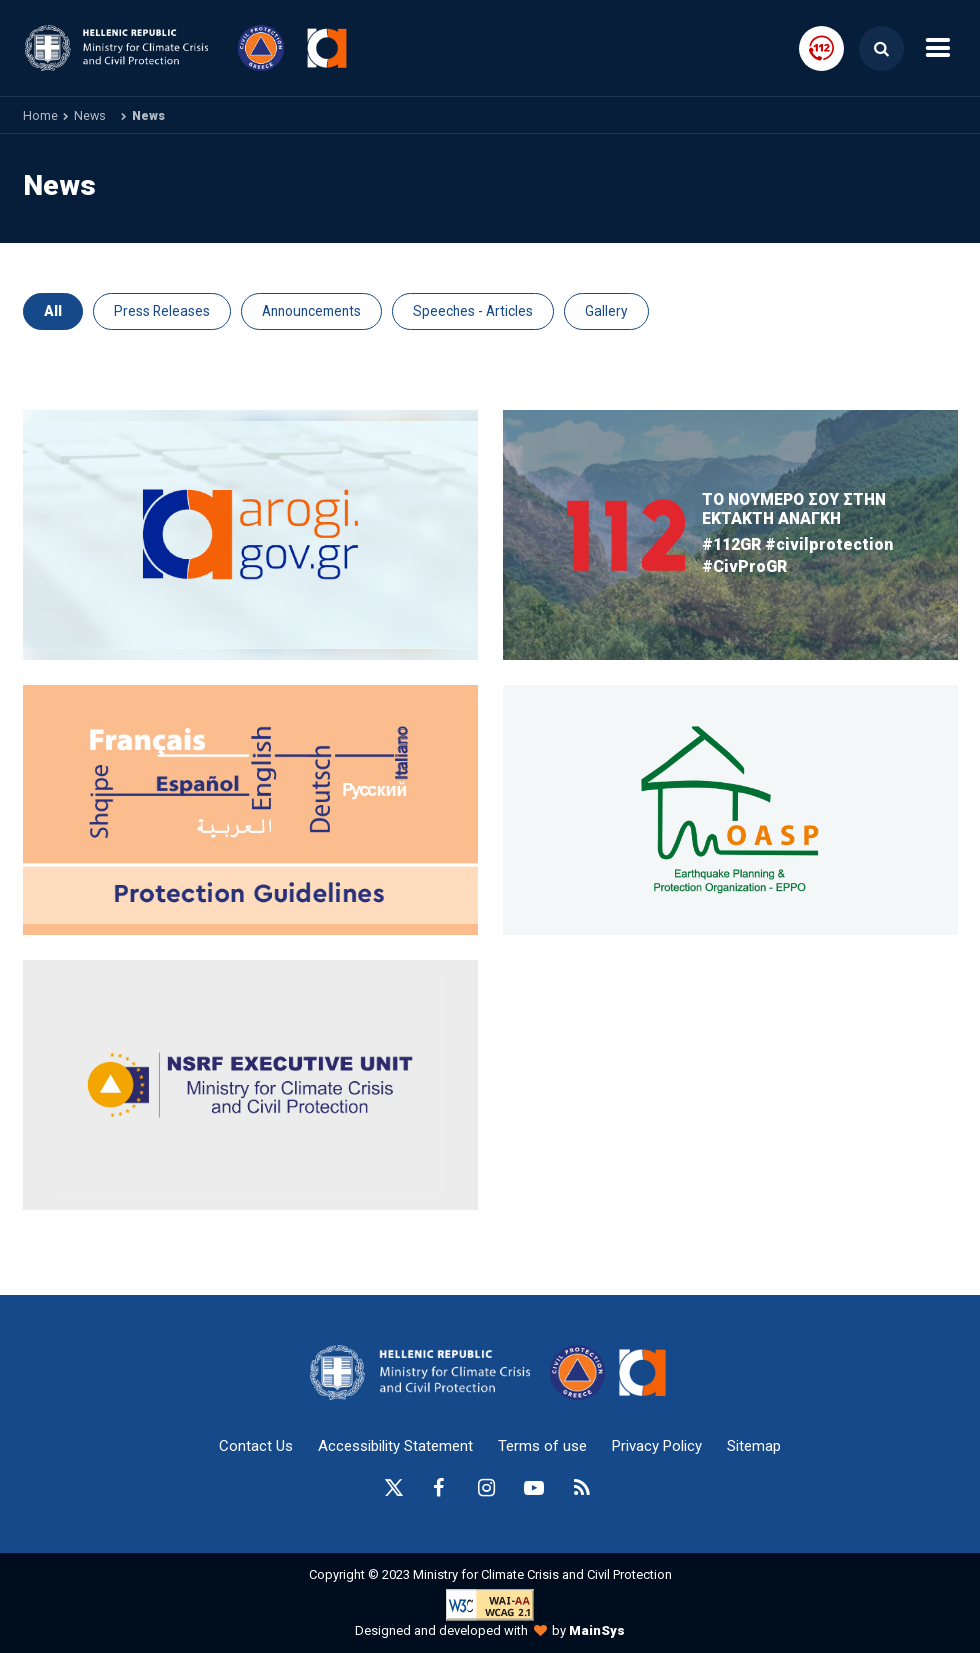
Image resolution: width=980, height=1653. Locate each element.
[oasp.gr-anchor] (250, 1085)
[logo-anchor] (425, 1372)
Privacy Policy (657, 1446)
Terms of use (542, 1446)
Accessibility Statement (395, 1446)
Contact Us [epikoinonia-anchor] (256, 1446)
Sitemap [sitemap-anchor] (754, 1446)
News (90, 115)
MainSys (597, 1630)
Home (40, 115)
